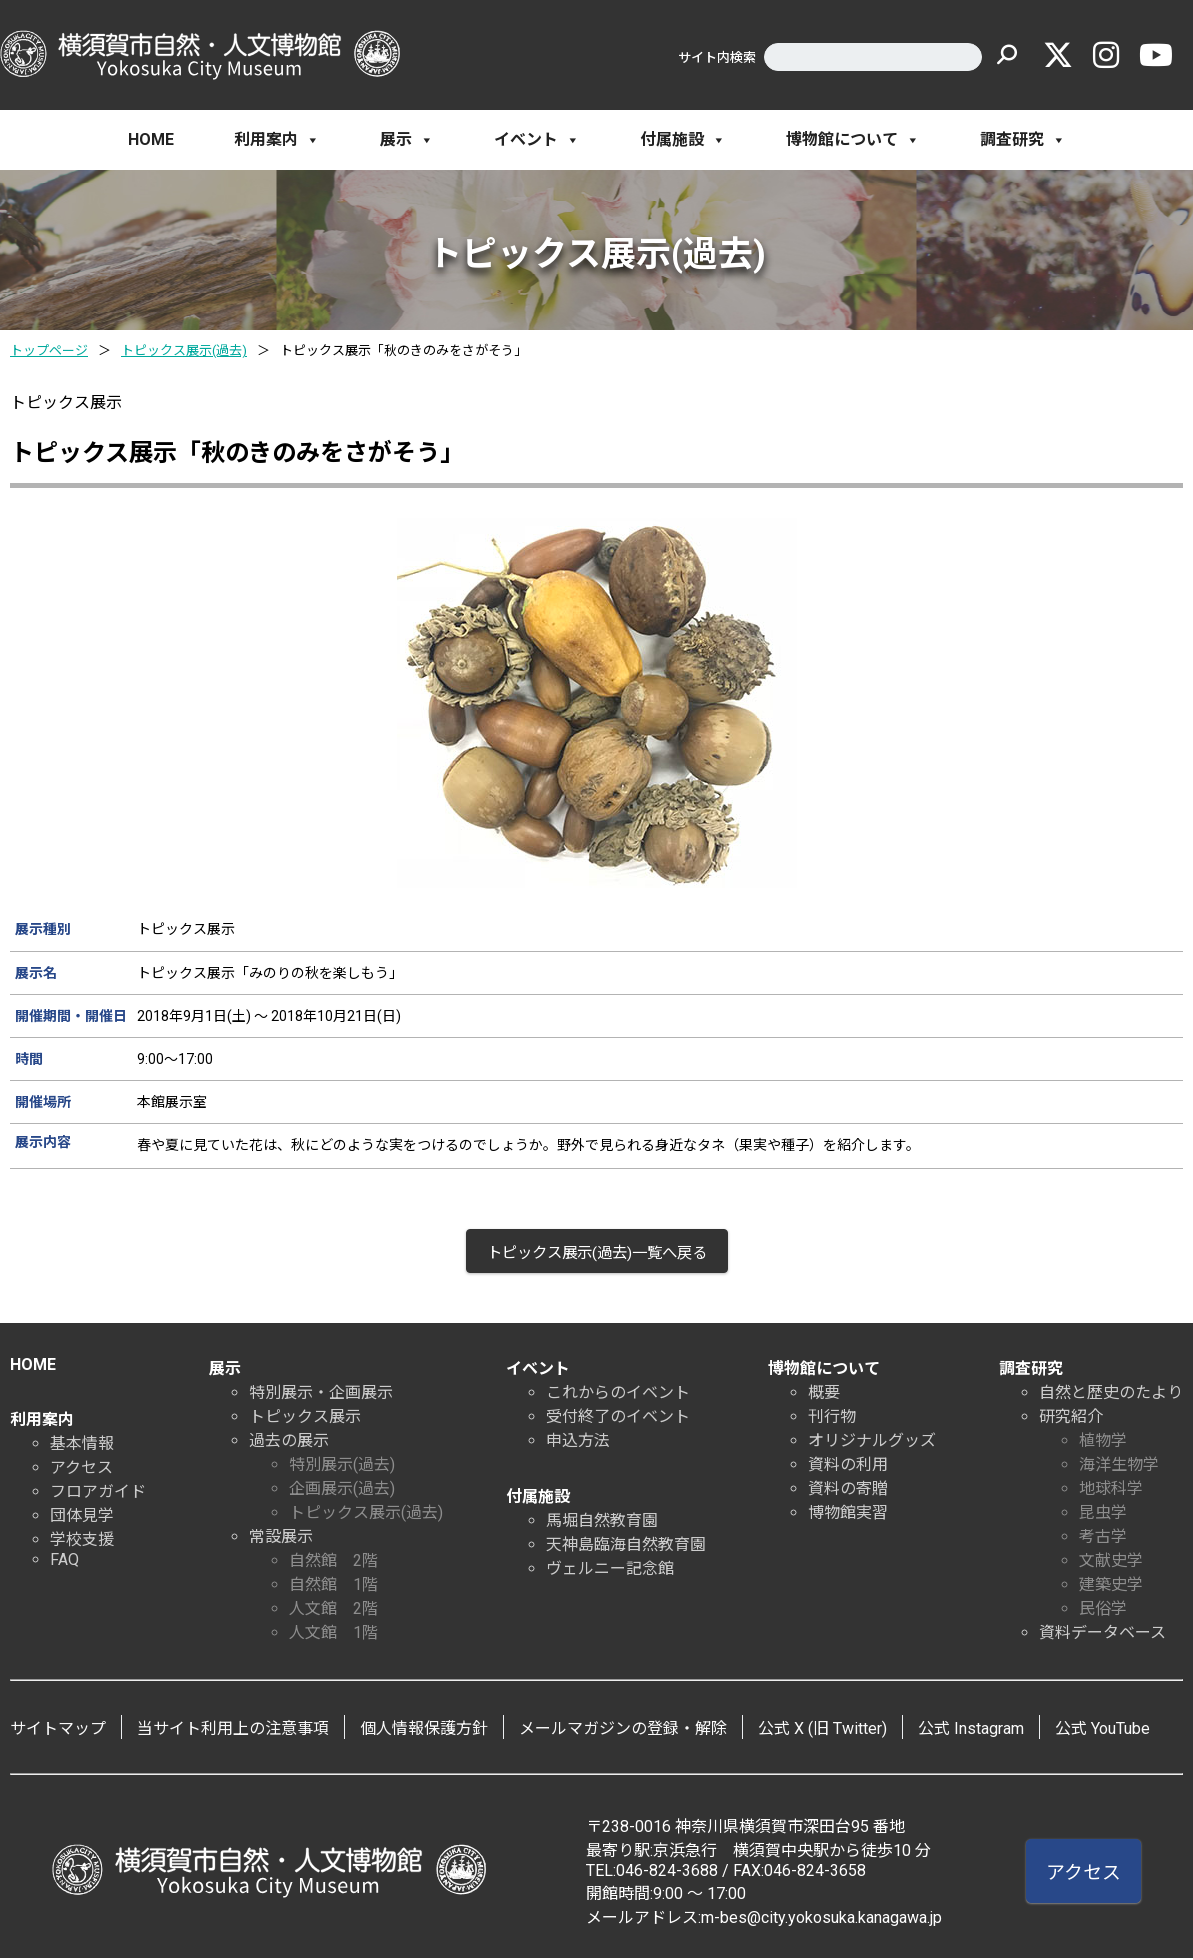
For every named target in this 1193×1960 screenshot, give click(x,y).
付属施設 (683, 140)
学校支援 (82, 1541)
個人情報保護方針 (424, 1730)
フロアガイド (98, 1493)
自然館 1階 (333, 1586)
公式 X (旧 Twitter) (822, 1730)
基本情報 (82, 1445)
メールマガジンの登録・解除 (623, 1730)
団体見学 (82, 1517)
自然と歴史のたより (1111, 1394)
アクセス (81, 1469)
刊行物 (832, 1418)
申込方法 (578, 1442)
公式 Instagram (971, 1730)
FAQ (64, 1561)
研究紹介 (1071, 1418)
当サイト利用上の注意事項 (233, 1730)
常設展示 (281, 1538)
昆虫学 (1103, 1514)
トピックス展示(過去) (184, 350)
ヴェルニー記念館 (610, 1570)
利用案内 (277, 140)
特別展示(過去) (342, 1466)
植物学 (1103, 1442)
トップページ (49, 350)
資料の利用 (848, 1466)
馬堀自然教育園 (602, 1522)
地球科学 (1111, 1490)
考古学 (1103, 1538)
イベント (537, 140)
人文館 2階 (333, 1610)
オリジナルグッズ (872, 1442)
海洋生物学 (1119, 1466)
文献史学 (1111, 1562)
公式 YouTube (1102, 1730)
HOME (151, 139)
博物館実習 (848, 1514)
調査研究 (1023, 140)
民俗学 (1103, 1610)
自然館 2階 (333, 1562)
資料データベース (1102, 1634)
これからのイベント (618, 1394)
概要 (824, 1394)
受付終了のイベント (618, 1418)
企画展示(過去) (342, 1490)
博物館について (853, 140)
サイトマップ (58, 1730)
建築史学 (1111, 1586)
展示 (407, 140)
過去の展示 (289, 1442)
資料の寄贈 (848, 1490)
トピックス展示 (305, 1418)
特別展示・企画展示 (321, 1394)
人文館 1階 (333, 1634)
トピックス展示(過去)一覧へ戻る (597, 1253)
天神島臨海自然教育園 (626, 1546)
